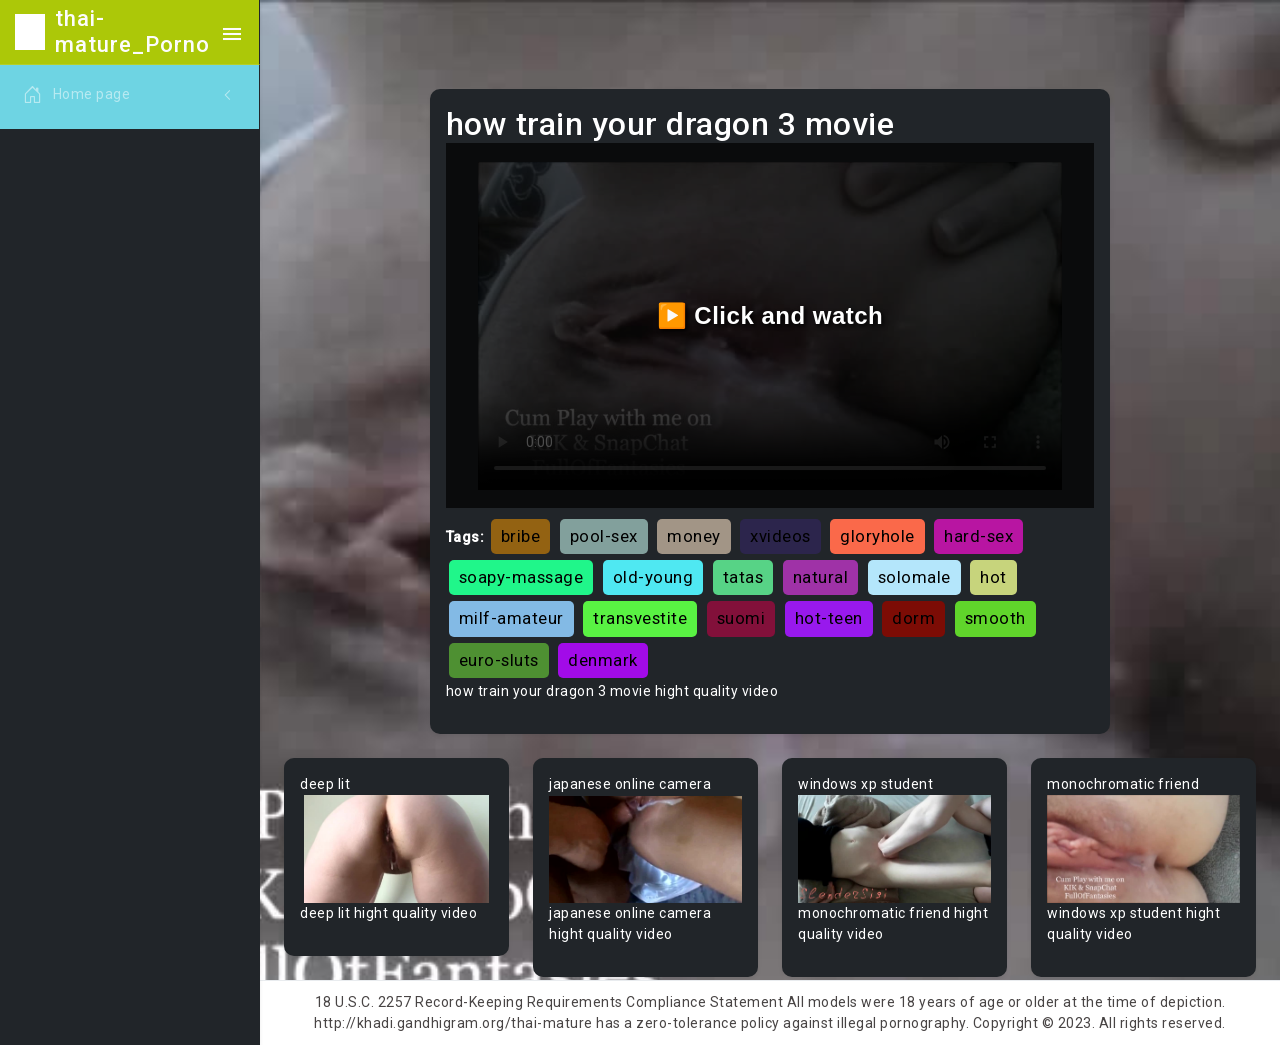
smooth (995, 618)
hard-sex (978, 536)
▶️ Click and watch (770, 315)
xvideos (780, 536)
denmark (603, 660)
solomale (914, 577)
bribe (521, 536)
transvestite (640, 618)
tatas (743, 577)
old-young (653, 577)
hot (993, 577)
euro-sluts (499, 660)
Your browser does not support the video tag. (396, 849)
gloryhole (877, 536)
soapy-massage (521, 577)
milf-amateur (511, 618)
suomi (741, 618)
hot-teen (829, 618)
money (694, 536)
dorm (913, 618)
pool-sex (604, 536)
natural (821, 577)
